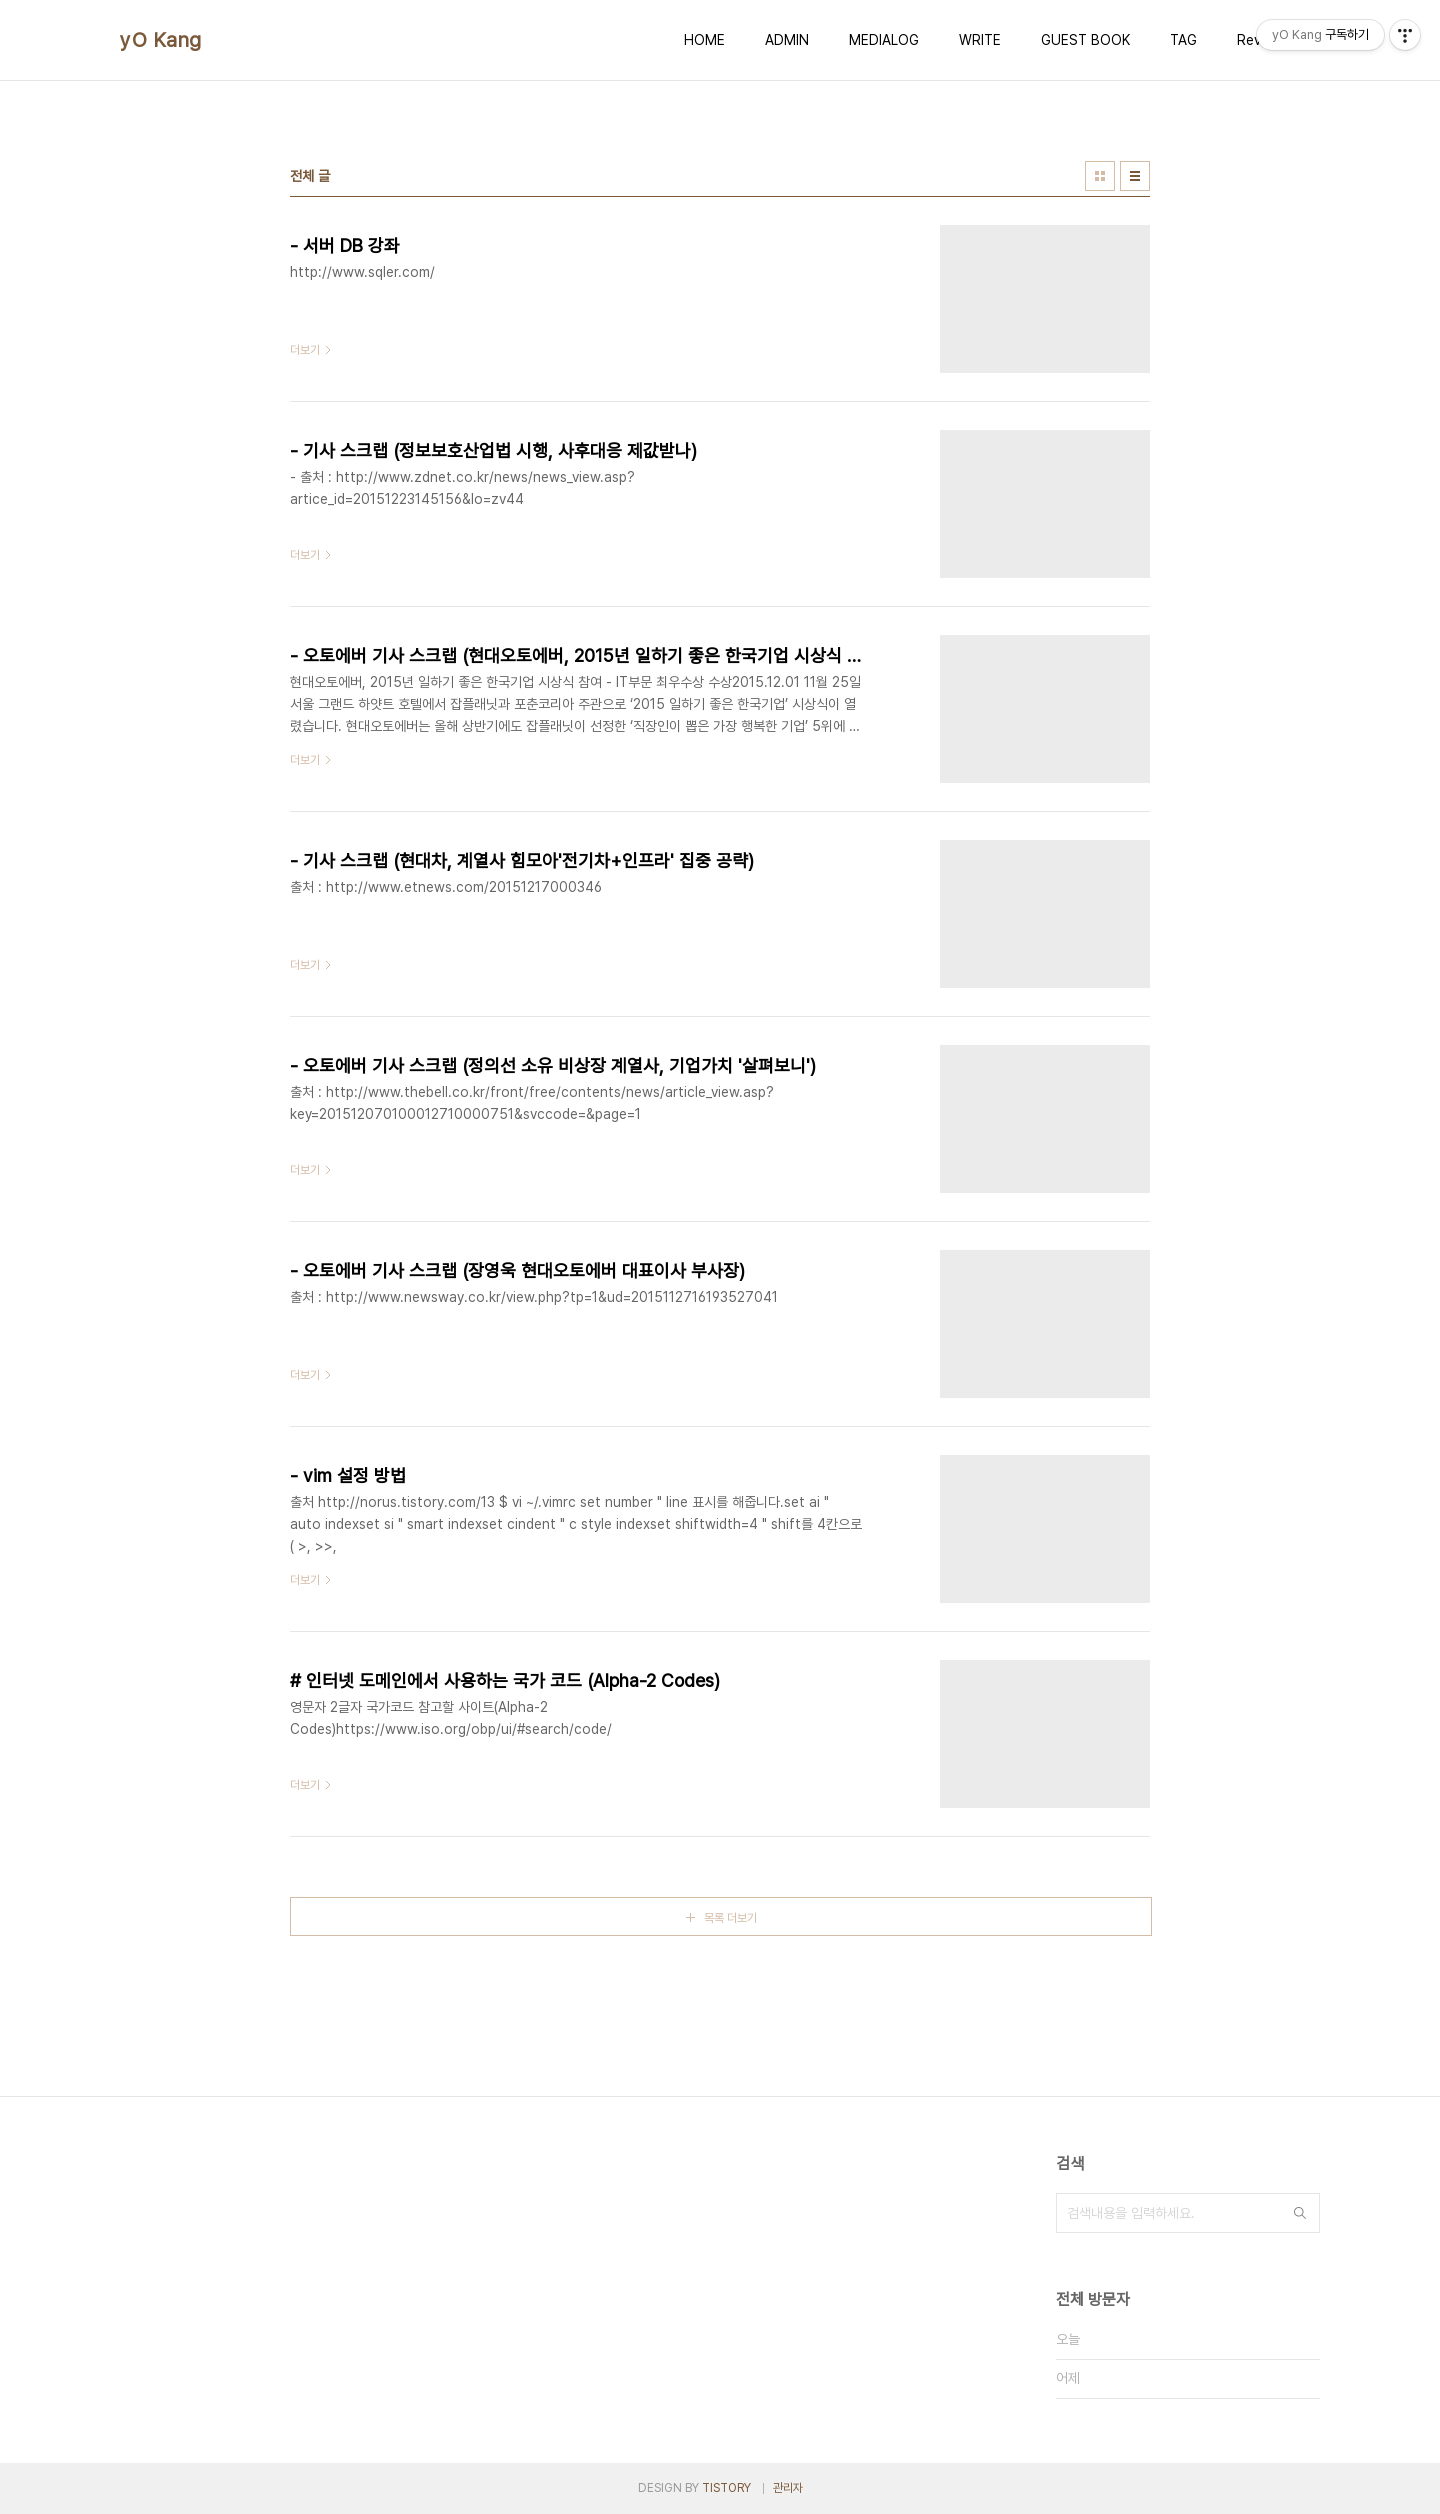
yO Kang (161, 40)
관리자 (788, 2488)
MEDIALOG (884, 40)
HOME (704, 40)
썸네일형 (1100, 176)
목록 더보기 (730, 1918)
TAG (1183, 40)
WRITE (980, 40)
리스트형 (1135, 176)
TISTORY (726, 2488)
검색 (1300, 2213)
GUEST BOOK (1085, 40)
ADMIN (787, 40)
